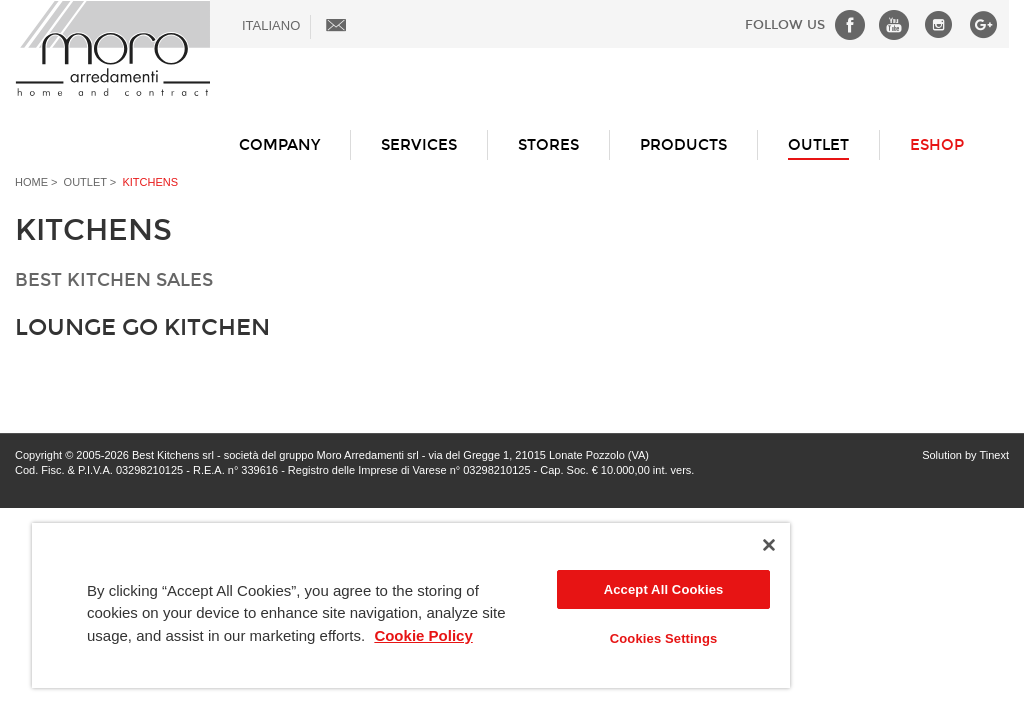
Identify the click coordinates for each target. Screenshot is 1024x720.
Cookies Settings (664, 638)
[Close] (769, 545)
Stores (548, 145)
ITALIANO (271, 25)
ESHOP (937, 145)
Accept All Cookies (664, 589)
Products (683, 145)
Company (279, 145)
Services (419, 145)
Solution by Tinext (965, 455)
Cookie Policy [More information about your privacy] (423, 635)
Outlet (818, 145)
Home (31, 182)
